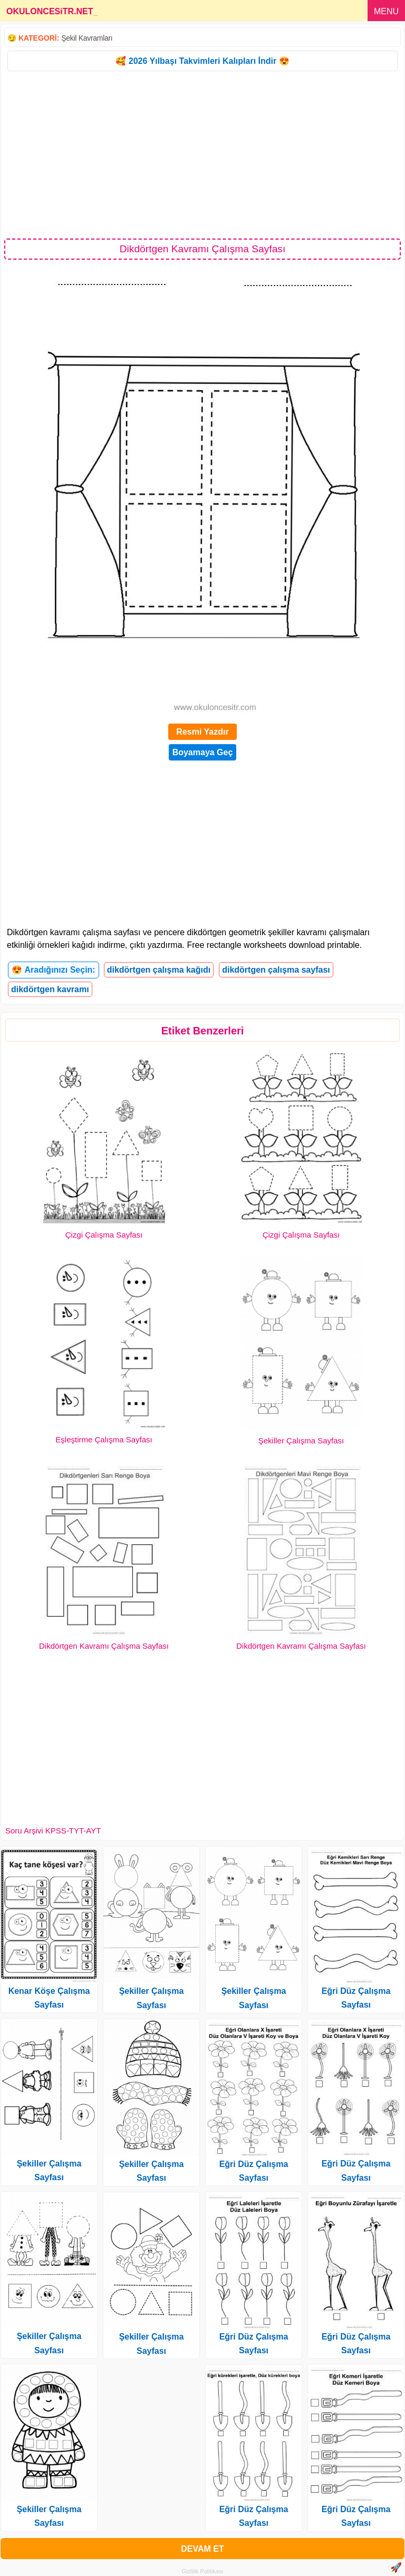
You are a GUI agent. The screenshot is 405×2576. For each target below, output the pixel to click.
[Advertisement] (202, 154)
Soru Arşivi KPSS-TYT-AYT (53, 1830)
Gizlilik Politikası (203, 2571)
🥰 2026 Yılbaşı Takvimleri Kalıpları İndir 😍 (202, 60)
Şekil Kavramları (86, 38)
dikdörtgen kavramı (50, 989)
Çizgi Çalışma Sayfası (104, 1234)
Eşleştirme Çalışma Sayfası (103, 1439)
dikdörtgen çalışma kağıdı (159, 969)
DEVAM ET (202, 2548)
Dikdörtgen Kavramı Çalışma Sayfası (104, 1645)
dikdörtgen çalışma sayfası (276, 969)
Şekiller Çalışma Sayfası (301, 1440)
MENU (386, 11)
